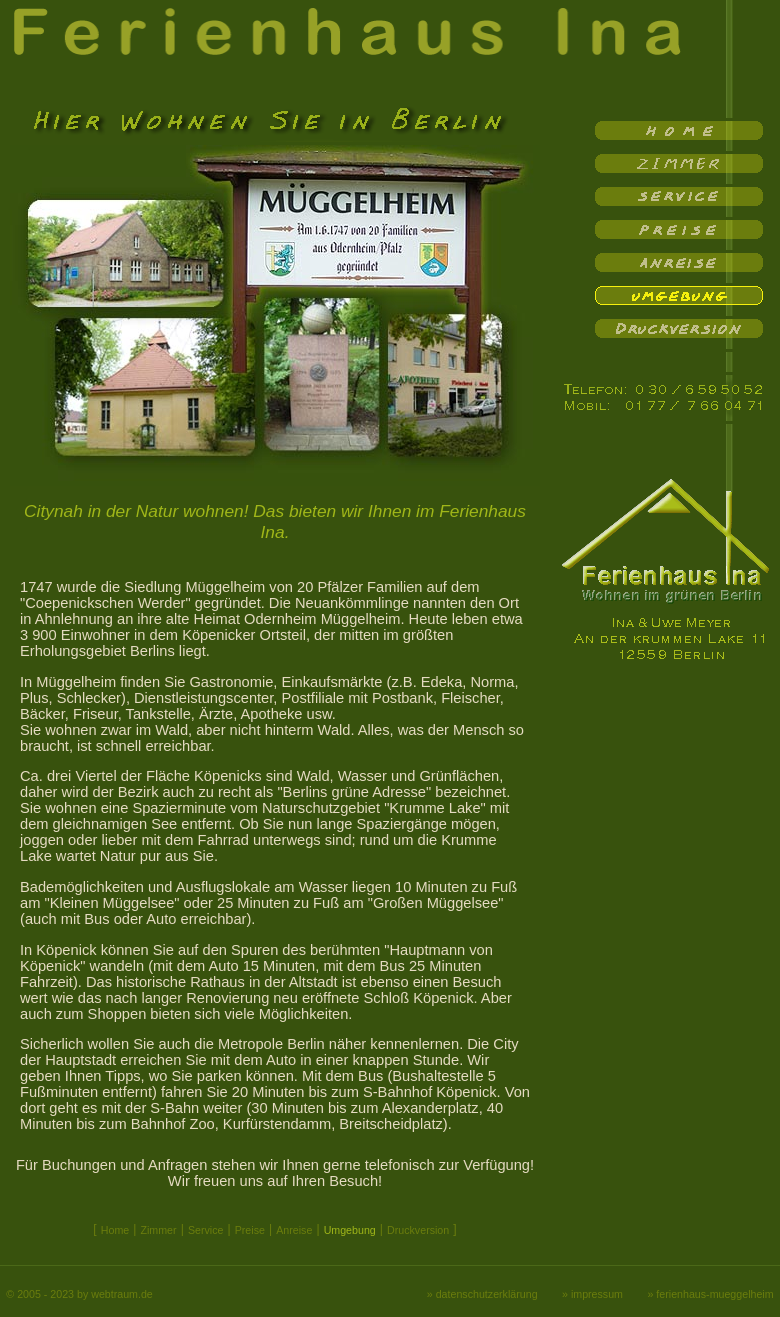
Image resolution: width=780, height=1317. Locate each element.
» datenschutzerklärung (482, 1294)
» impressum (592, 1294)
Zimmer (158, 1230)
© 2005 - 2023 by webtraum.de (79, 1294)
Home (115, 1230)
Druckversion (418, 1230)
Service (206, 1230)
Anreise (294, 1230)
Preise (250, 1230)
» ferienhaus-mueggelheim (710, 1294)
